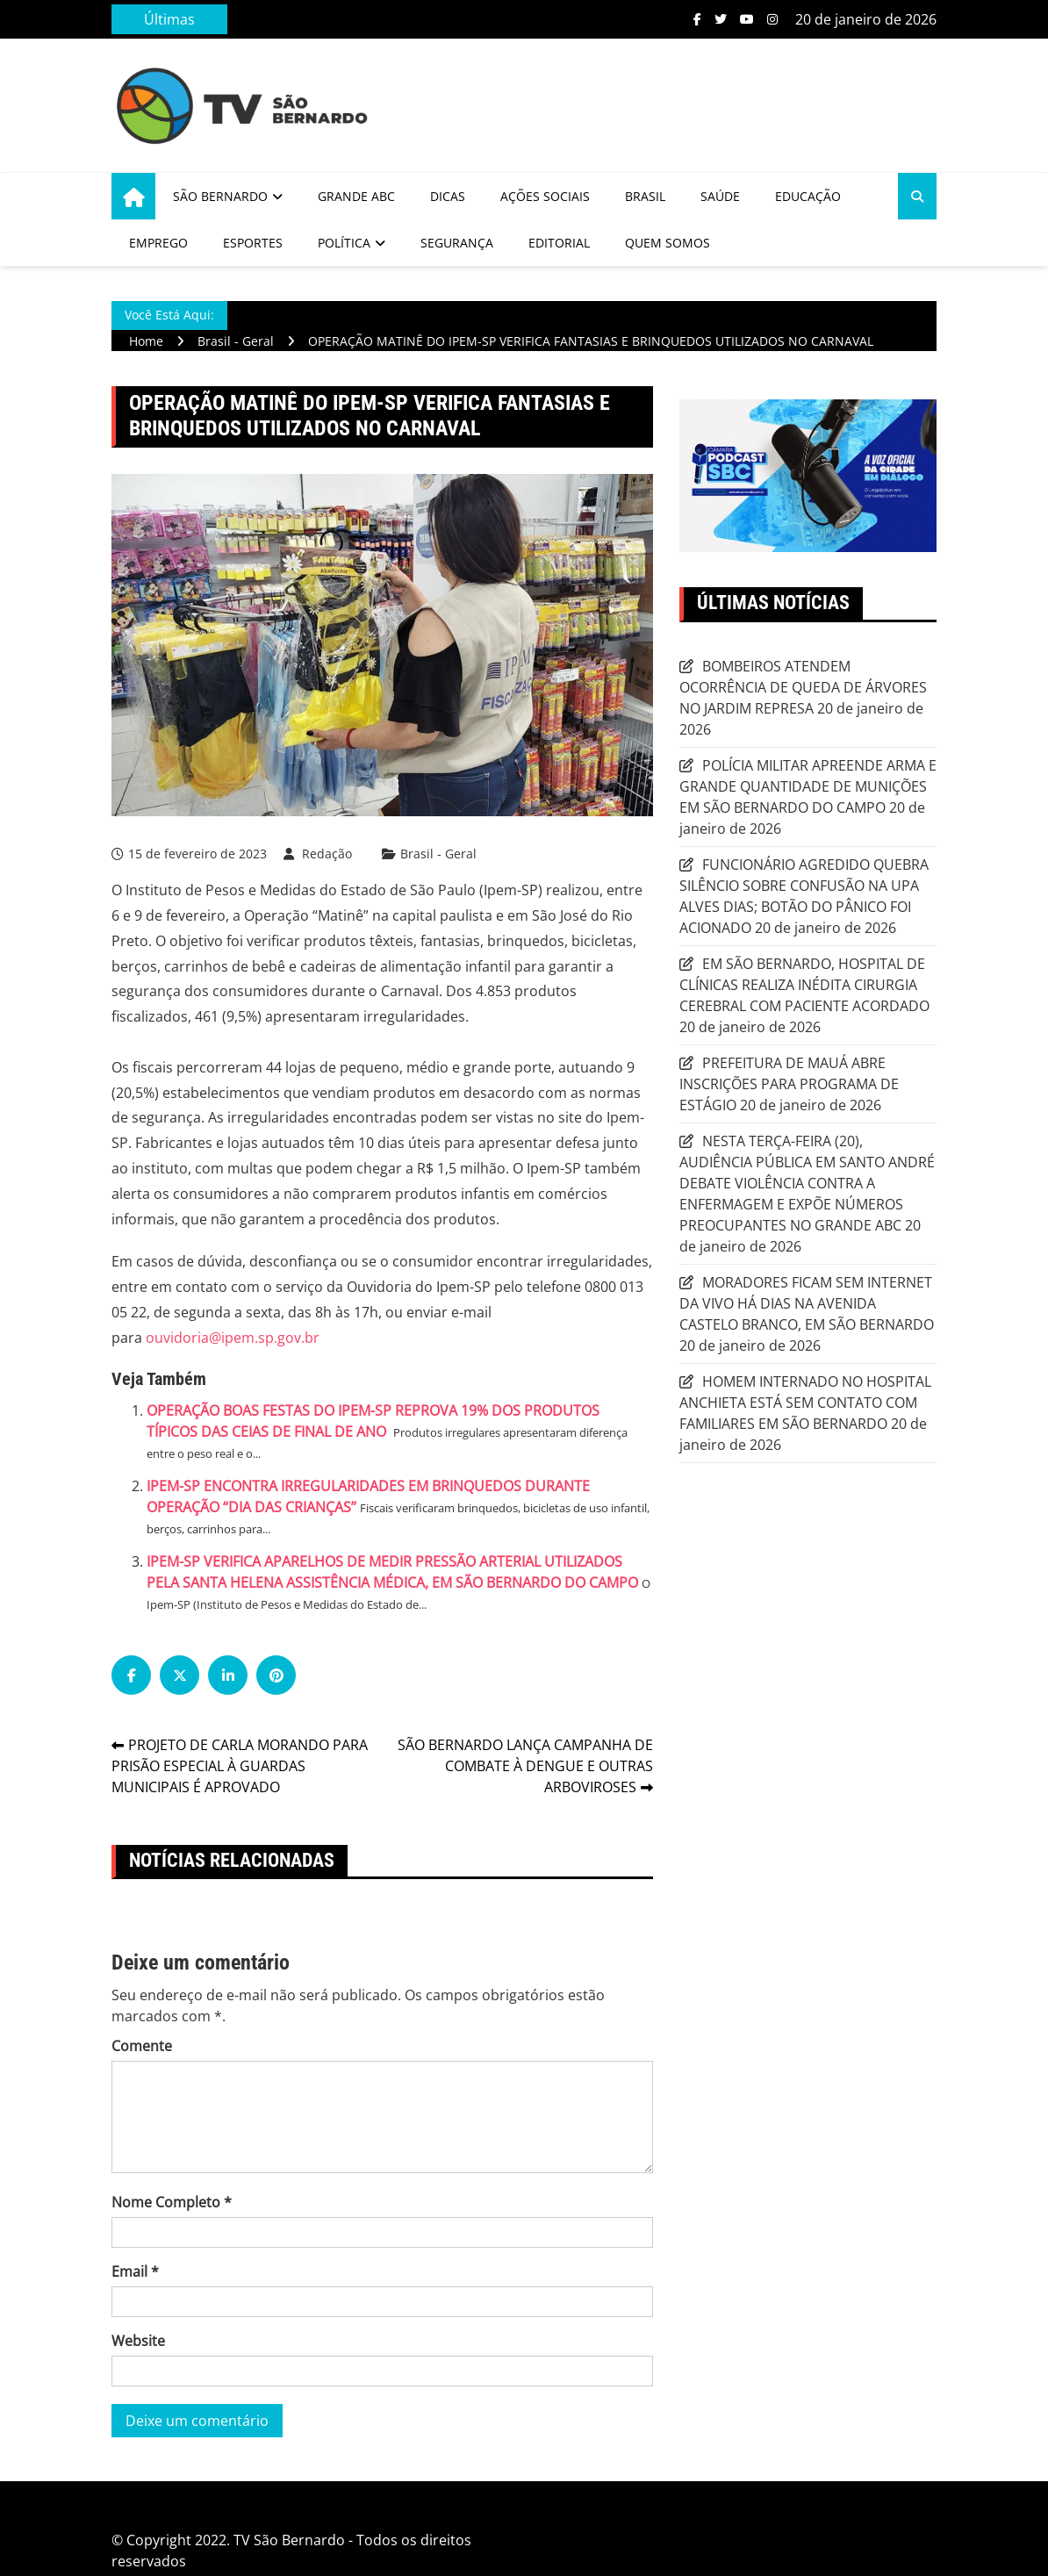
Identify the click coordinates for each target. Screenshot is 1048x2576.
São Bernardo (220, 196)
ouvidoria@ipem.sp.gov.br (232, 1337)
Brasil (645, 196)
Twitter (720, 19)
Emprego (158, 242)
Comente (141, 2046)
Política (344, 242)
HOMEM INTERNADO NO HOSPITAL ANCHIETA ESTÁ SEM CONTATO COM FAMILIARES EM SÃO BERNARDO (805, 1402)
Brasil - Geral (438, 854)
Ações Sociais (545, 196)
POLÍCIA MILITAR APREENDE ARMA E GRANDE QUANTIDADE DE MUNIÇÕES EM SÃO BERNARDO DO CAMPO (808, 786)
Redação (326, 853)
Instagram (772, 19)
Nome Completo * (171, 2202)
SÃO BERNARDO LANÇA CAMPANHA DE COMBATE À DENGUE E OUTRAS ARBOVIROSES (525, 1766)
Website (138, 2340)
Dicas (447, 196)
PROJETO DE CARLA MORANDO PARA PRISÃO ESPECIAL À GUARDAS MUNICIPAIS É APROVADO (239, 1766)
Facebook (697, 19)
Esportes (253, 242)
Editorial (559, 242)
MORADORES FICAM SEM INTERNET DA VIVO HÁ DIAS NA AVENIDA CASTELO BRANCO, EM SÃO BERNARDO (806, 1303)
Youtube (747, 19)
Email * (135, 2271)
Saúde (720, 196)
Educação (808, 196)
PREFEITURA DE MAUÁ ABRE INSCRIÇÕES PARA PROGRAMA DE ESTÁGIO (789, 1084)
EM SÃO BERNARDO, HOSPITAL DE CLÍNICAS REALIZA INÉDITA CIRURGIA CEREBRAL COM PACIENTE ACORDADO (804, 984)
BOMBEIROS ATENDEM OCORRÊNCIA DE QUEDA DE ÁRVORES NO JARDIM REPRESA (803, 687)
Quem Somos (667, 242)
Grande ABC (356, 196)
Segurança (456, 242)
